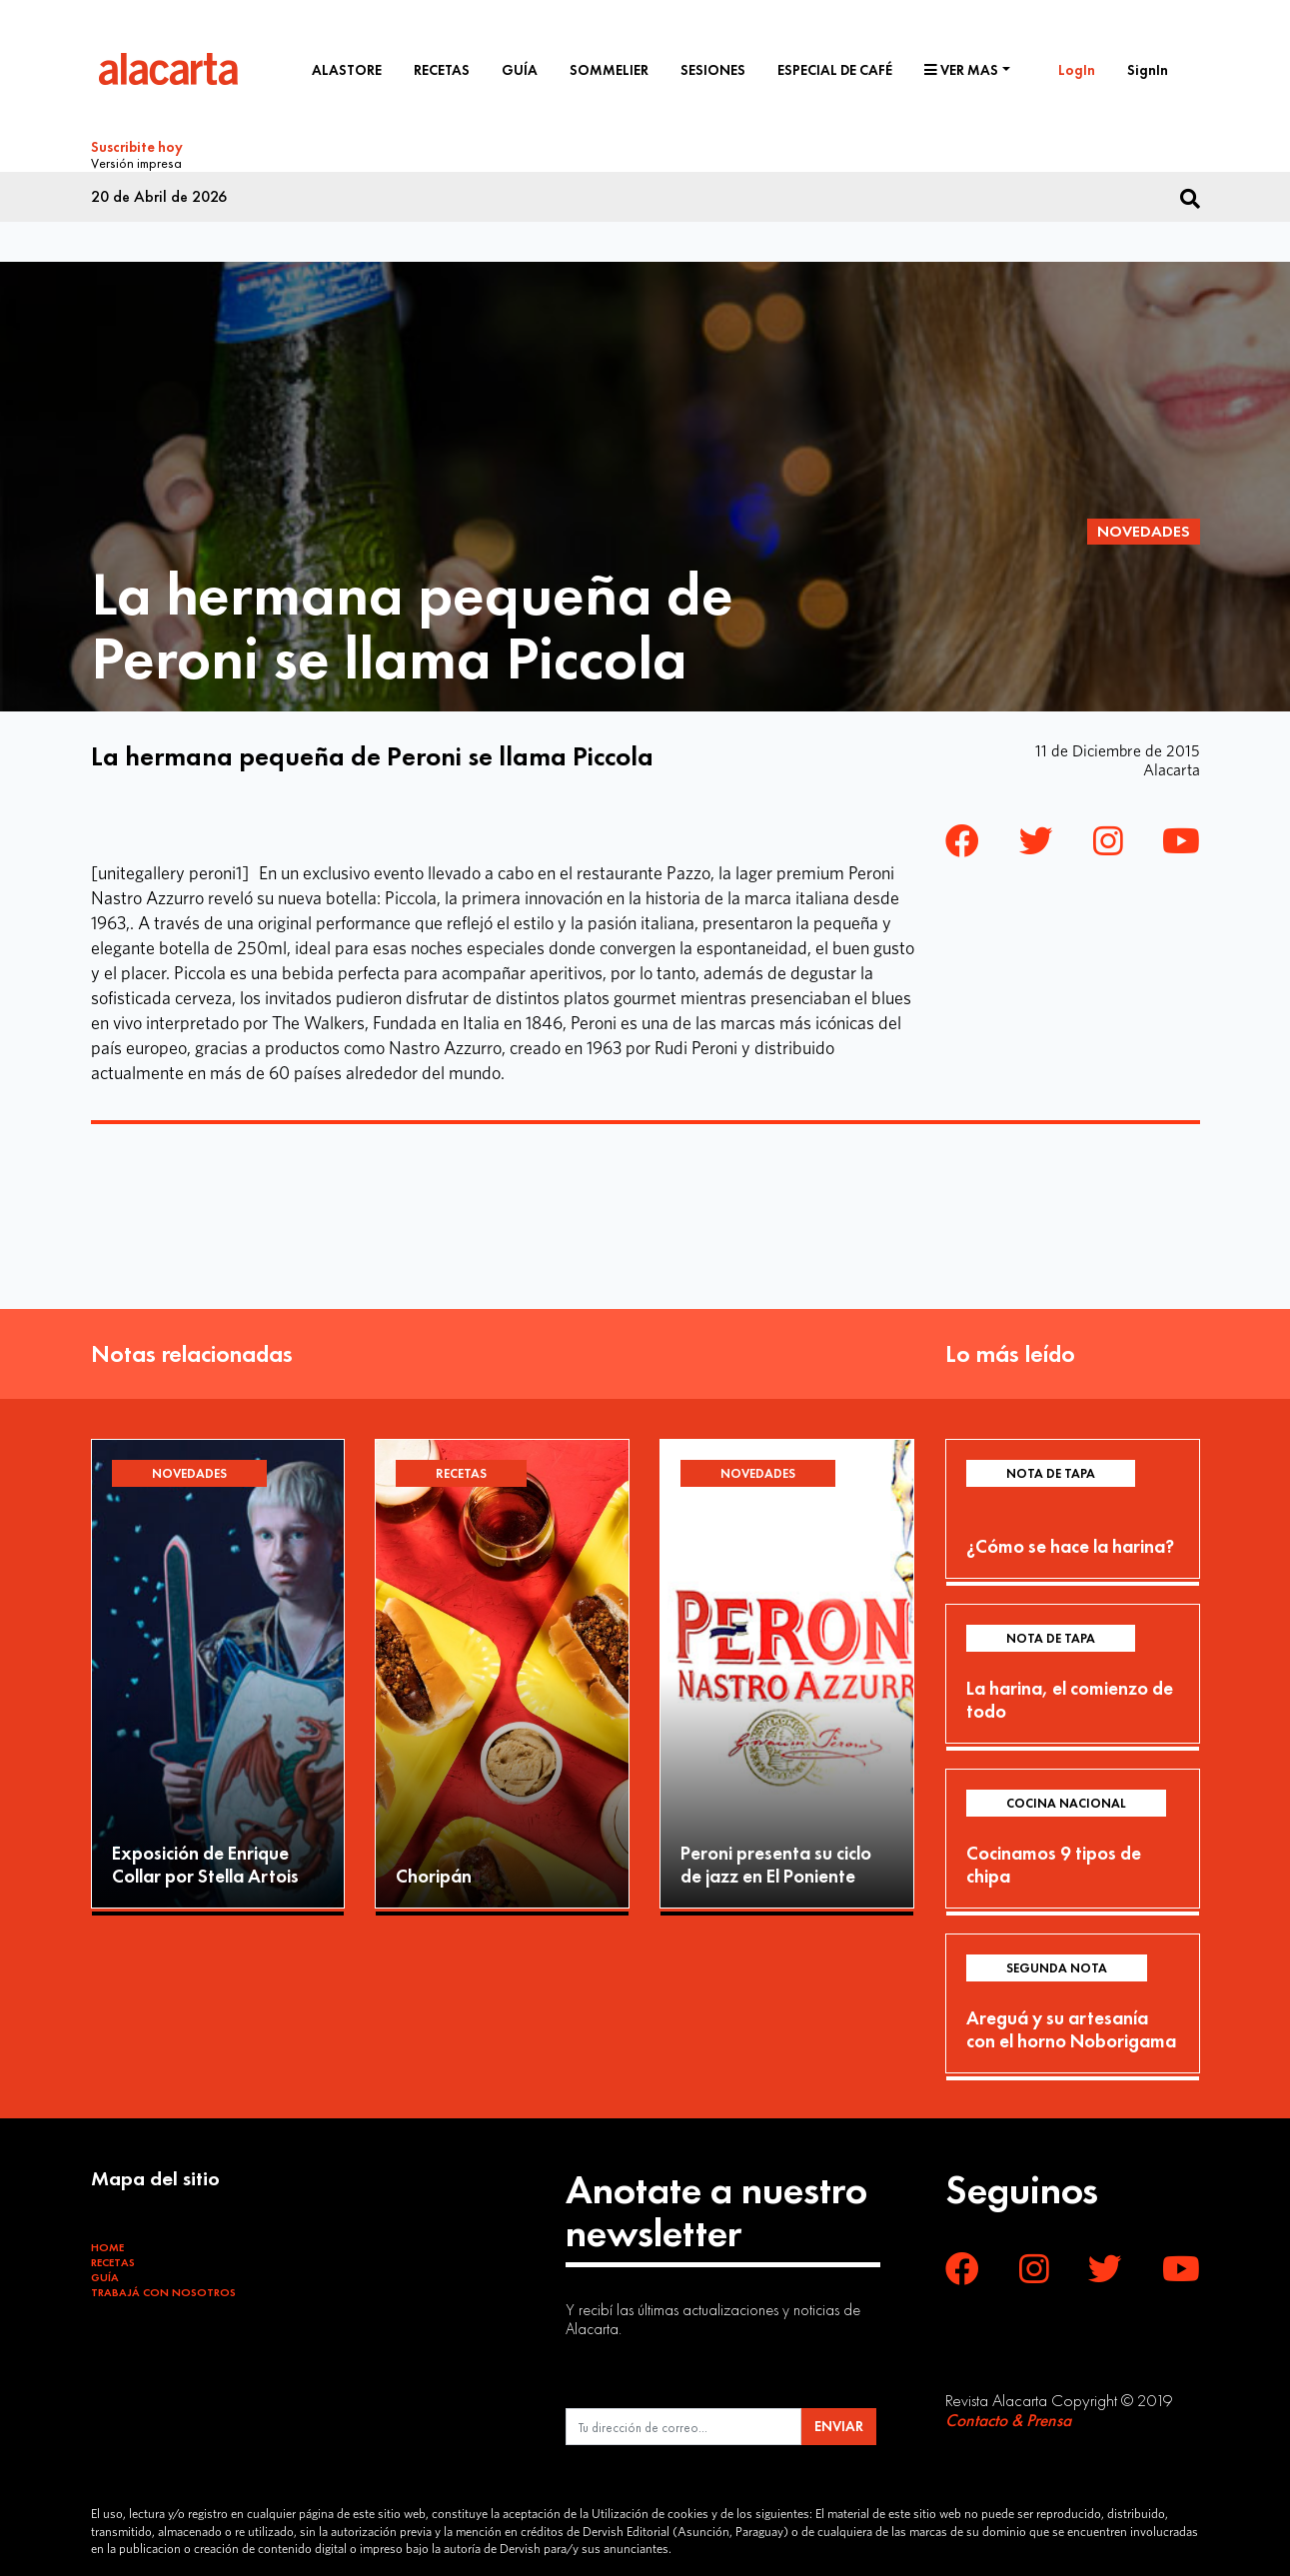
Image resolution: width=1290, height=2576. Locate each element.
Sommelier (609, 70)
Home (107, 2244)
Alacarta (1171, 766)
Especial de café (834, 70)
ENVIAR (838, 2423)
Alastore (347, 70)
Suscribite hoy (137, 147)
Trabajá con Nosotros (163, 2289)
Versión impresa (136, 161)
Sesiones (712, 70)
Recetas (442, 70)
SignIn (1147, 70)
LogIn (1076, 70)
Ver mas (961, 70)
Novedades (1143, 528)
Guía (520, 70)
